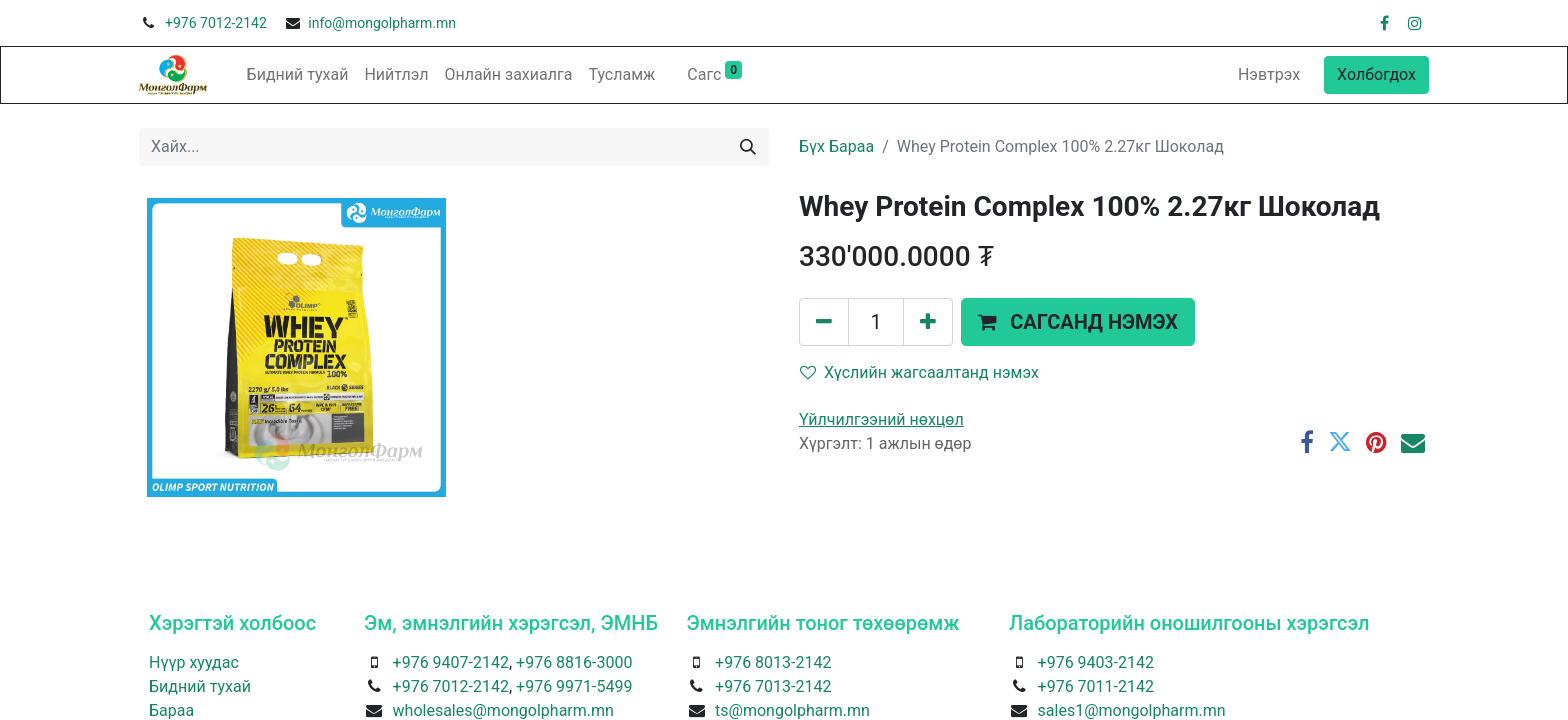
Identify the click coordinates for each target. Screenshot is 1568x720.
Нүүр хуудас (194, 662)
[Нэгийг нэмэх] (928, 322)
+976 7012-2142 (216, 23)
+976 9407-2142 (451, 662)
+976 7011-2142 (1096, 686)
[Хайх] (748, 147)
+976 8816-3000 (574, 662)
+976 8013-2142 (773, 662)
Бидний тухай (200, 686)
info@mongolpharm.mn (382, 23)
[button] (1078, 322)
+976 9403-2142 (1096, 662)
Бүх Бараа (836, 146)
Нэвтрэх (1269, 74)
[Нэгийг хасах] (824, 322)
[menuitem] (298, 75)
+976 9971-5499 (574, 686)
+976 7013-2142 (773, 686)
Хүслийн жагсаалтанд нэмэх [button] (919, 372)
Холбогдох (1376, 74)
